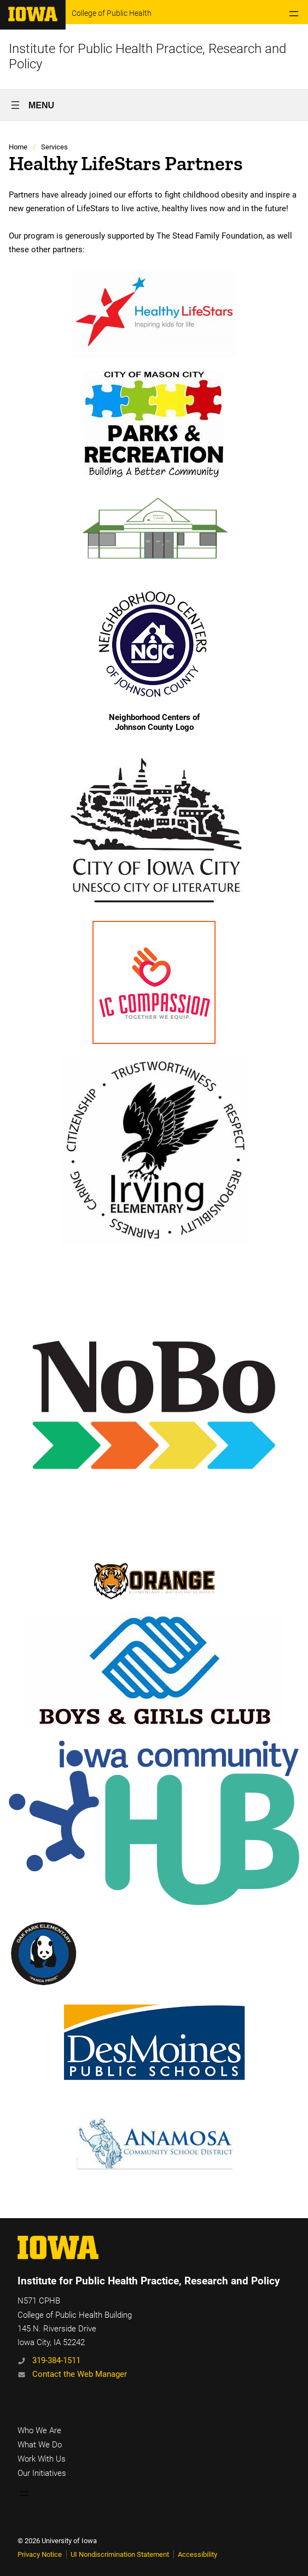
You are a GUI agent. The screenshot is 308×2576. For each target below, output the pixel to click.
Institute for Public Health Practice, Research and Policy (149, 2281)
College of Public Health (112, 13)
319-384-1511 (56, 2360)
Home (18, 147)
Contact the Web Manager (79, 2374)
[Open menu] (293, 13)
